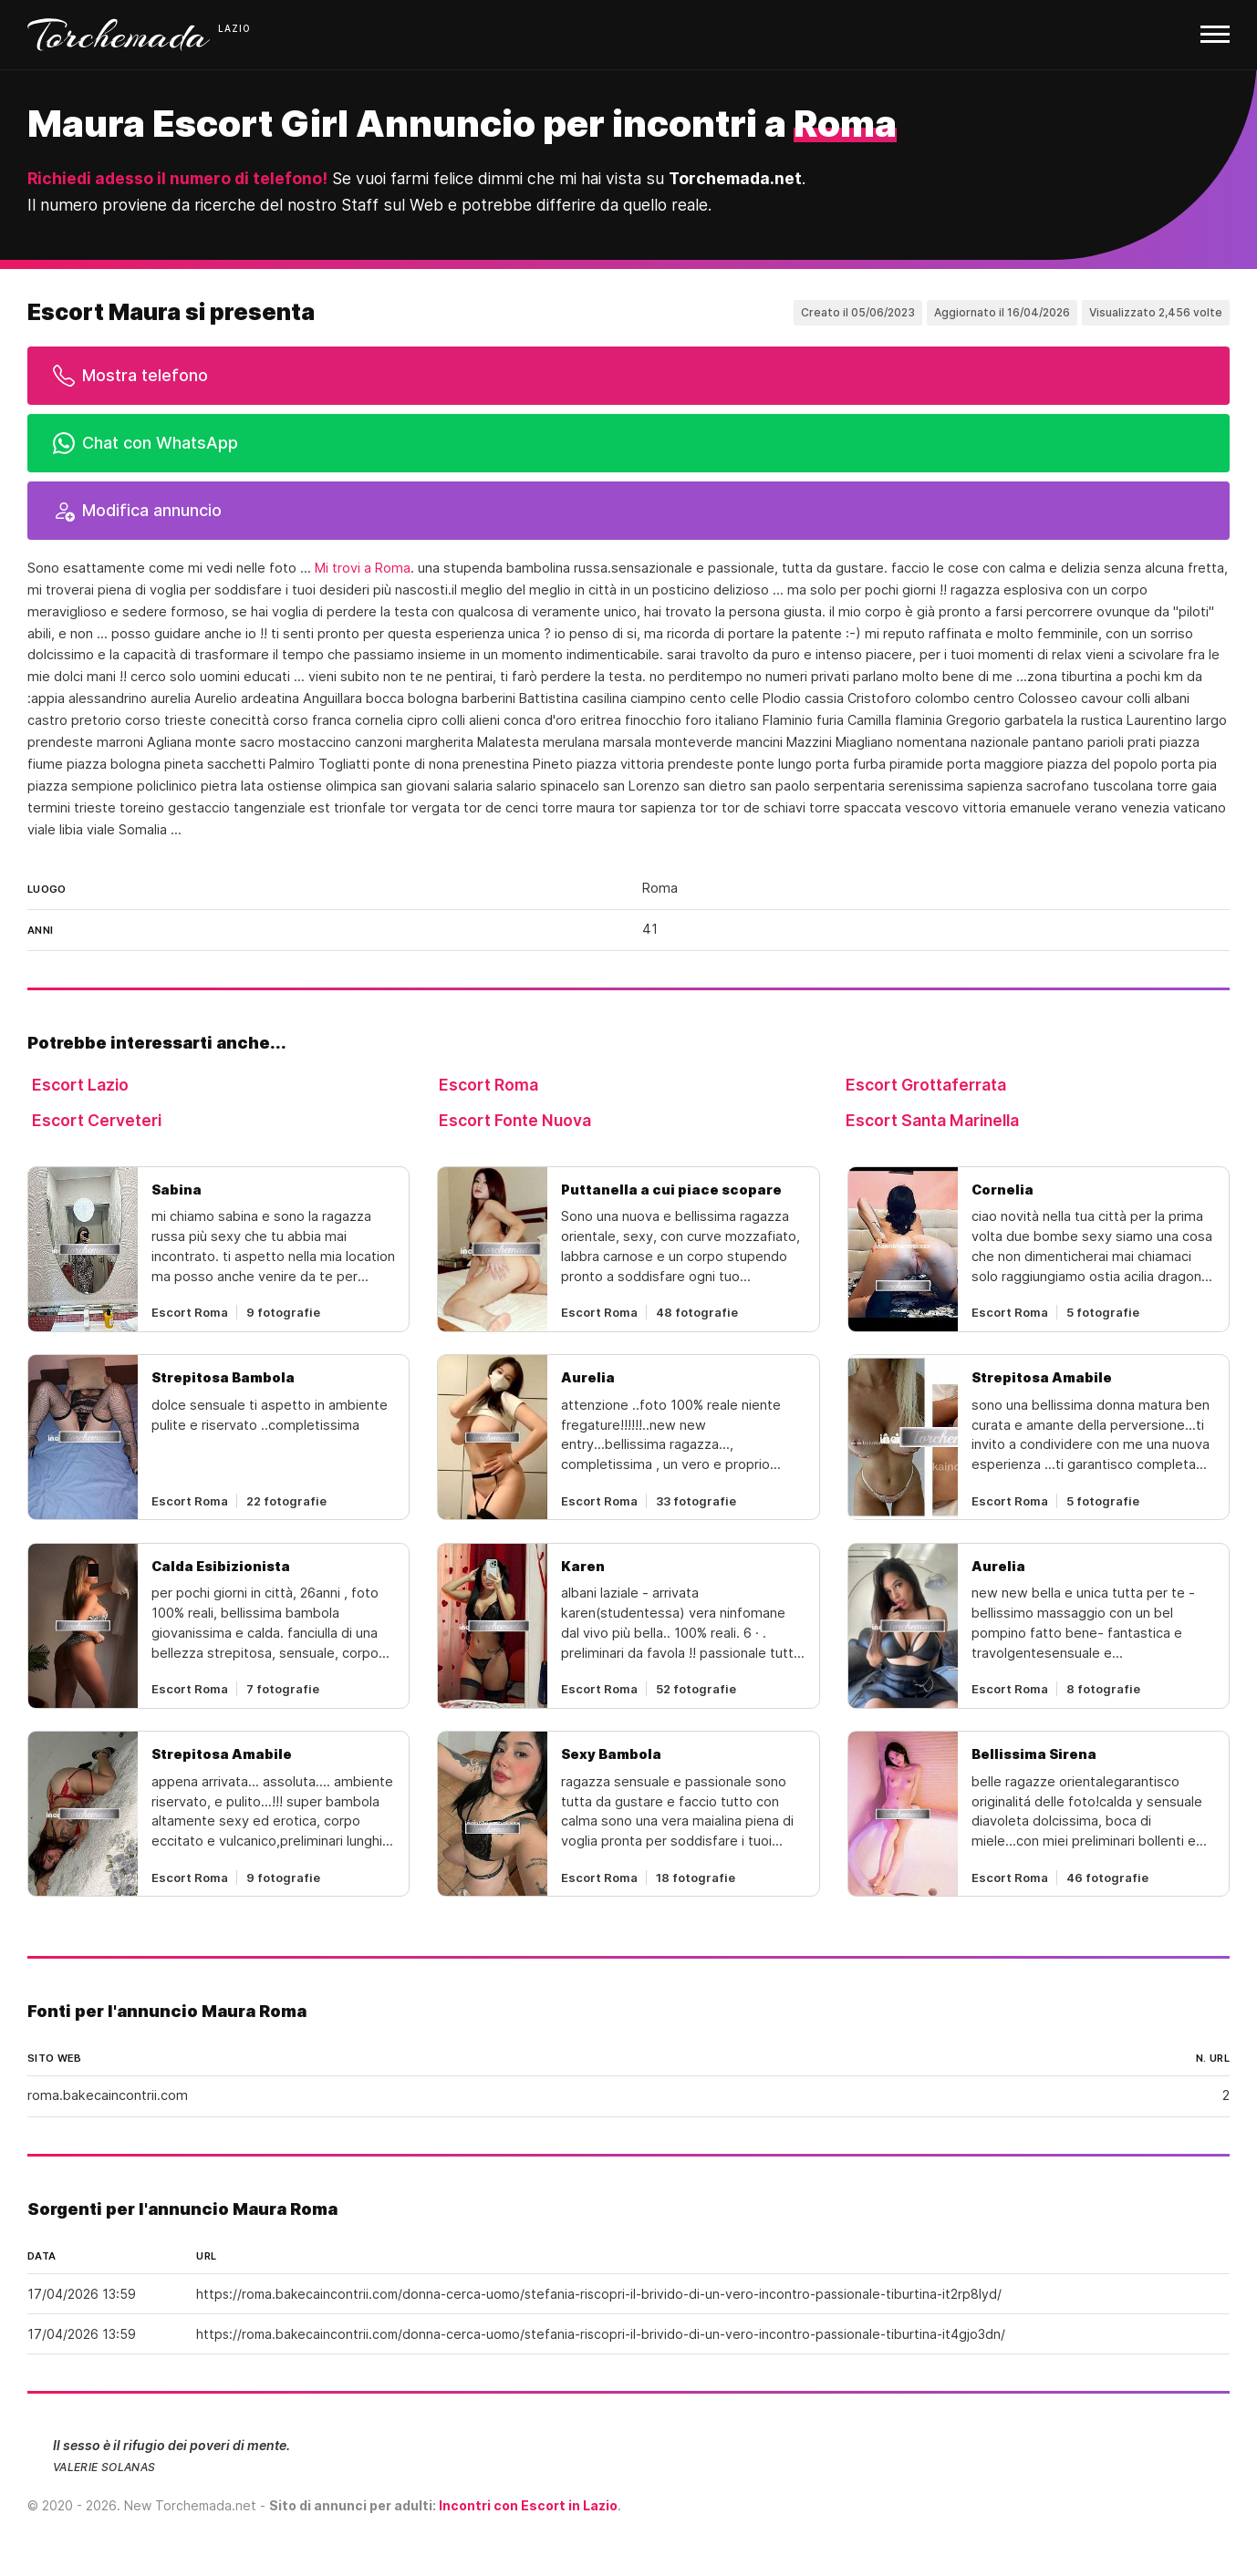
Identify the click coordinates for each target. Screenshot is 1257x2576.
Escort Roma (488, 1084)
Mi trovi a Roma (362, 568)
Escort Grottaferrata (926, 1084)
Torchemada (118, 34)
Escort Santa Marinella (932, 1120)
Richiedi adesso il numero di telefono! (177, 178)
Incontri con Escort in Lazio (528, 2505)
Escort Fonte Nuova (515, 1120)
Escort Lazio (80, 1084)
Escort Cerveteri (96, 1120)
